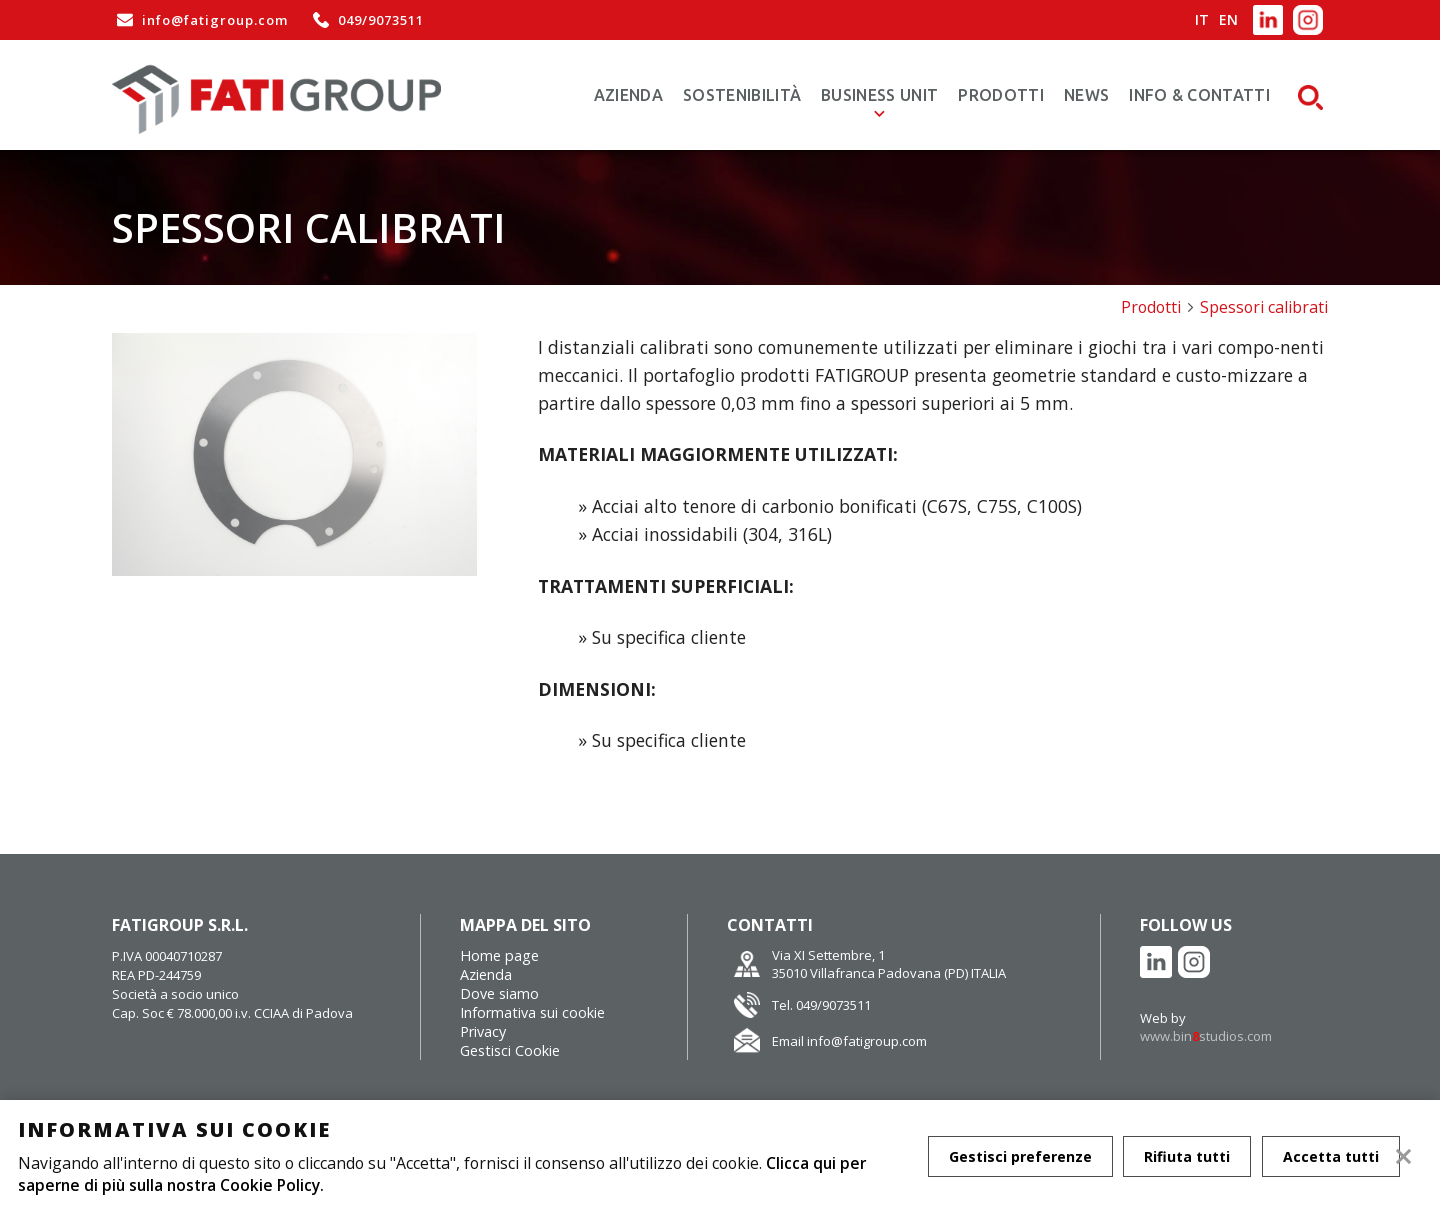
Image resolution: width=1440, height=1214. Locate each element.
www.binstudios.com (1206, 1036)
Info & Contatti (1199, 95)
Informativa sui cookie (532, 1012)
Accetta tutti (1334, 1156)
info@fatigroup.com (200, 20)
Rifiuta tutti (1189, 1156)
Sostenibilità (742, 95)
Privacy (483, 1031)
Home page (499, 955)
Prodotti (1001, 95)
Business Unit (879, 95)
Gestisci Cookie (510, 1050)
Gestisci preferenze (1020, 1156)
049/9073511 (366, 20)
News (1086, 95)
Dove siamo (499, 993)
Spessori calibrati (1264, 307)
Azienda (628, 95)
